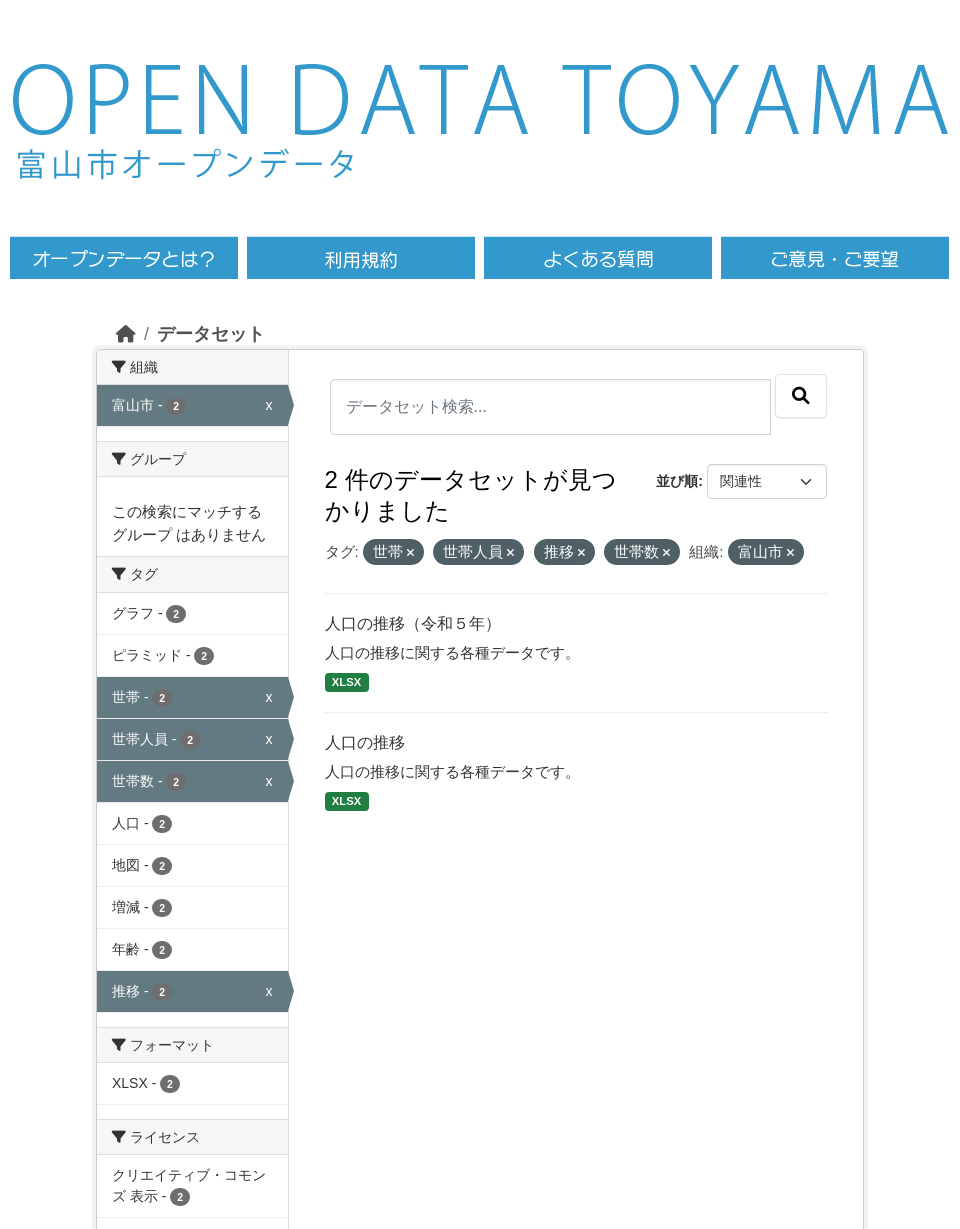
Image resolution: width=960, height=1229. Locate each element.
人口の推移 (365, 742)
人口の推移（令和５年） (413, 623)
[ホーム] (126, 334)
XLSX (346, 682)
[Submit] (801, 396)
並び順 (677, 481)
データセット (211, 334)
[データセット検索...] (551, 407)
